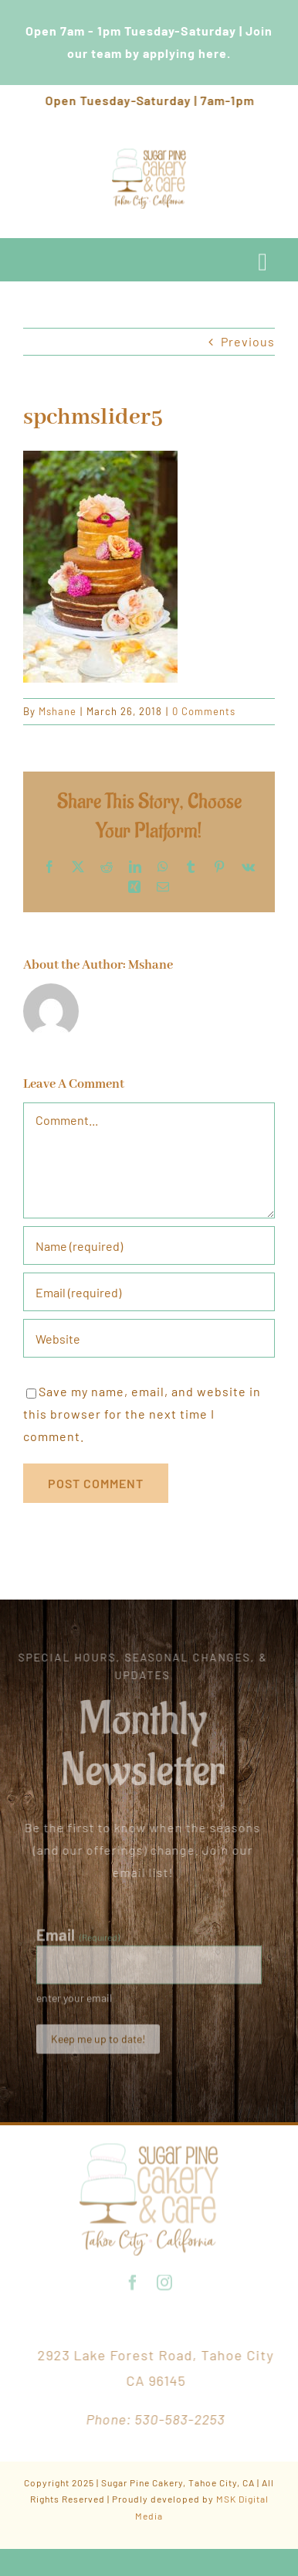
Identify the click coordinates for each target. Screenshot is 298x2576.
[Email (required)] (149, 1292)
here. (214, 53)
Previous (248, 341)
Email (78, 1936)
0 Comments (203, 711)
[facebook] (133, 2280)
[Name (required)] (149, 1245)
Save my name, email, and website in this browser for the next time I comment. (142, 1413)
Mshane (57, 711)
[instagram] (165, 2280)
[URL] (149, 1338)
